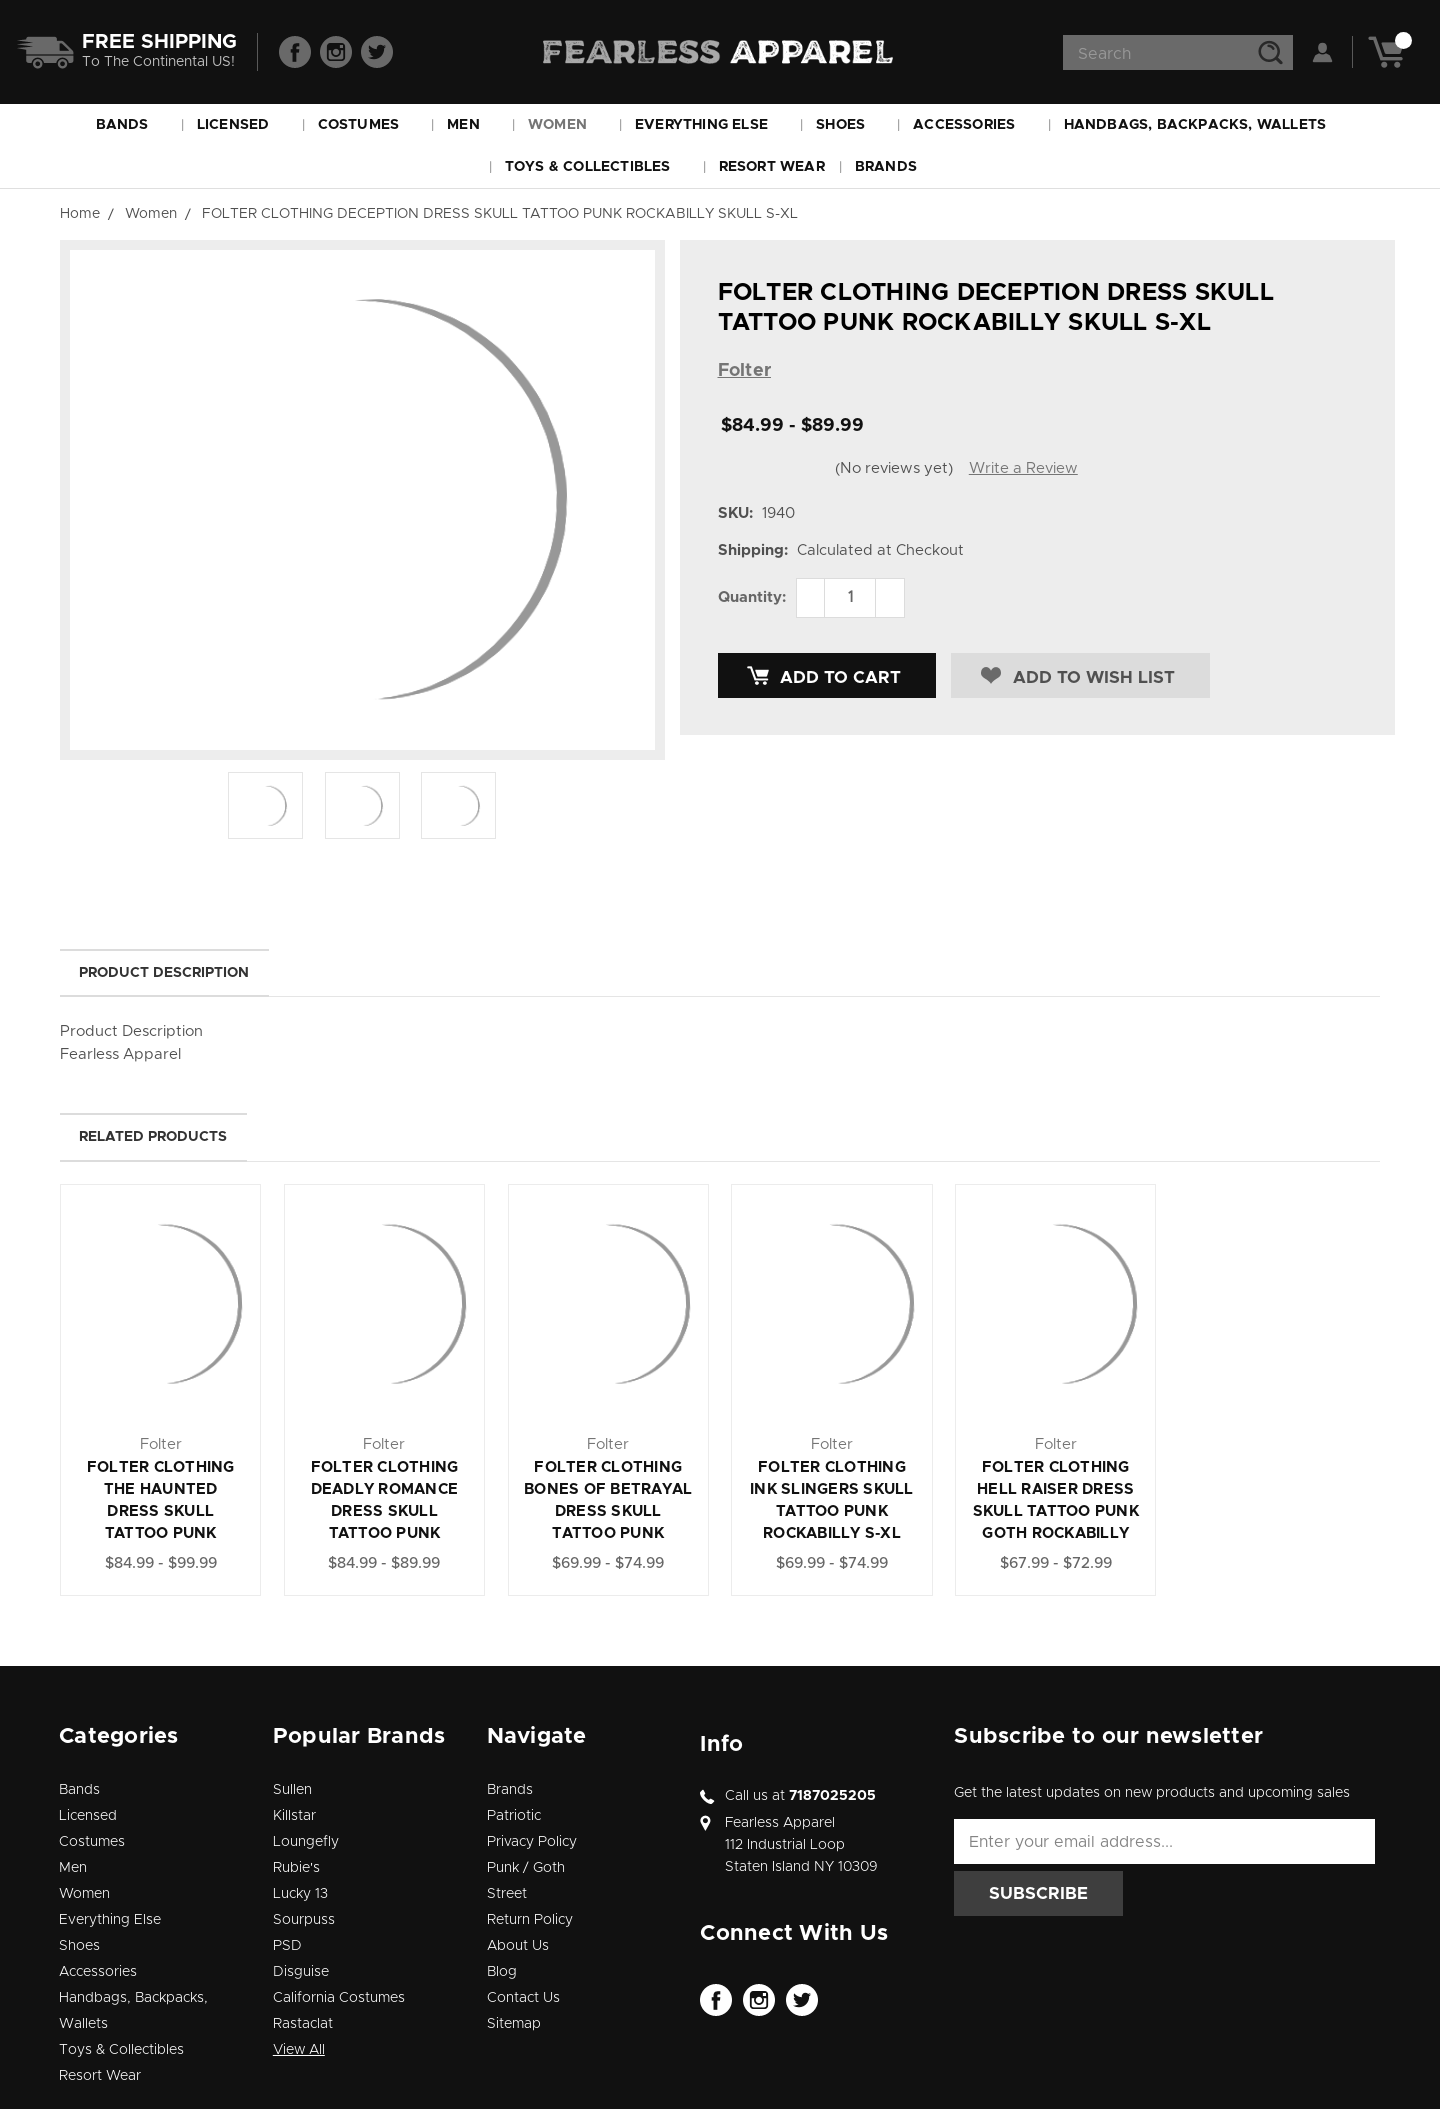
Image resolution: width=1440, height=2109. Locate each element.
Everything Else (710, 125)
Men (472, 125)
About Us (518, 1946)
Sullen (292, 1790)
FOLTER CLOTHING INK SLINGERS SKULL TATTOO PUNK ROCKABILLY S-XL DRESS (832, 1511)
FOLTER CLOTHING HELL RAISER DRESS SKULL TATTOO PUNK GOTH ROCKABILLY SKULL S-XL (1056, 1511)
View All (299, 2050)
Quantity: (752, 597)
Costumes (368, 125)
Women (566, 125)
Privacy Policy (532, 1842)
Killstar (294, 1816)
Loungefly (306, 1842)
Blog (502, 1972)
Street (507, 1894)
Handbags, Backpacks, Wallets (1204, 125)
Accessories (973, 125)
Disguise (301, 1972)
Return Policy (530, 1920)
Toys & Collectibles (597, 167)
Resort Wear (772, 167)
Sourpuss (304, 1920)
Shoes (849, 125)
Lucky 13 (300, 1894)
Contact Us (523, 1998)
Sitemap (514, 2024)
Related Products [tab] (153, 1137)
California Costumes (339, 1998)
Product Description (164, 973)
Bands (131, 125)
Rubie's (296, 1868)
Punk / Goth (526, 1868)
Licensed (242, 125)
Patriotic (514, 1816)
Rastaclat (303, 2024)
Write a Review (1023, 468)
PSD (287, 1946)
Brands (895, 167)
